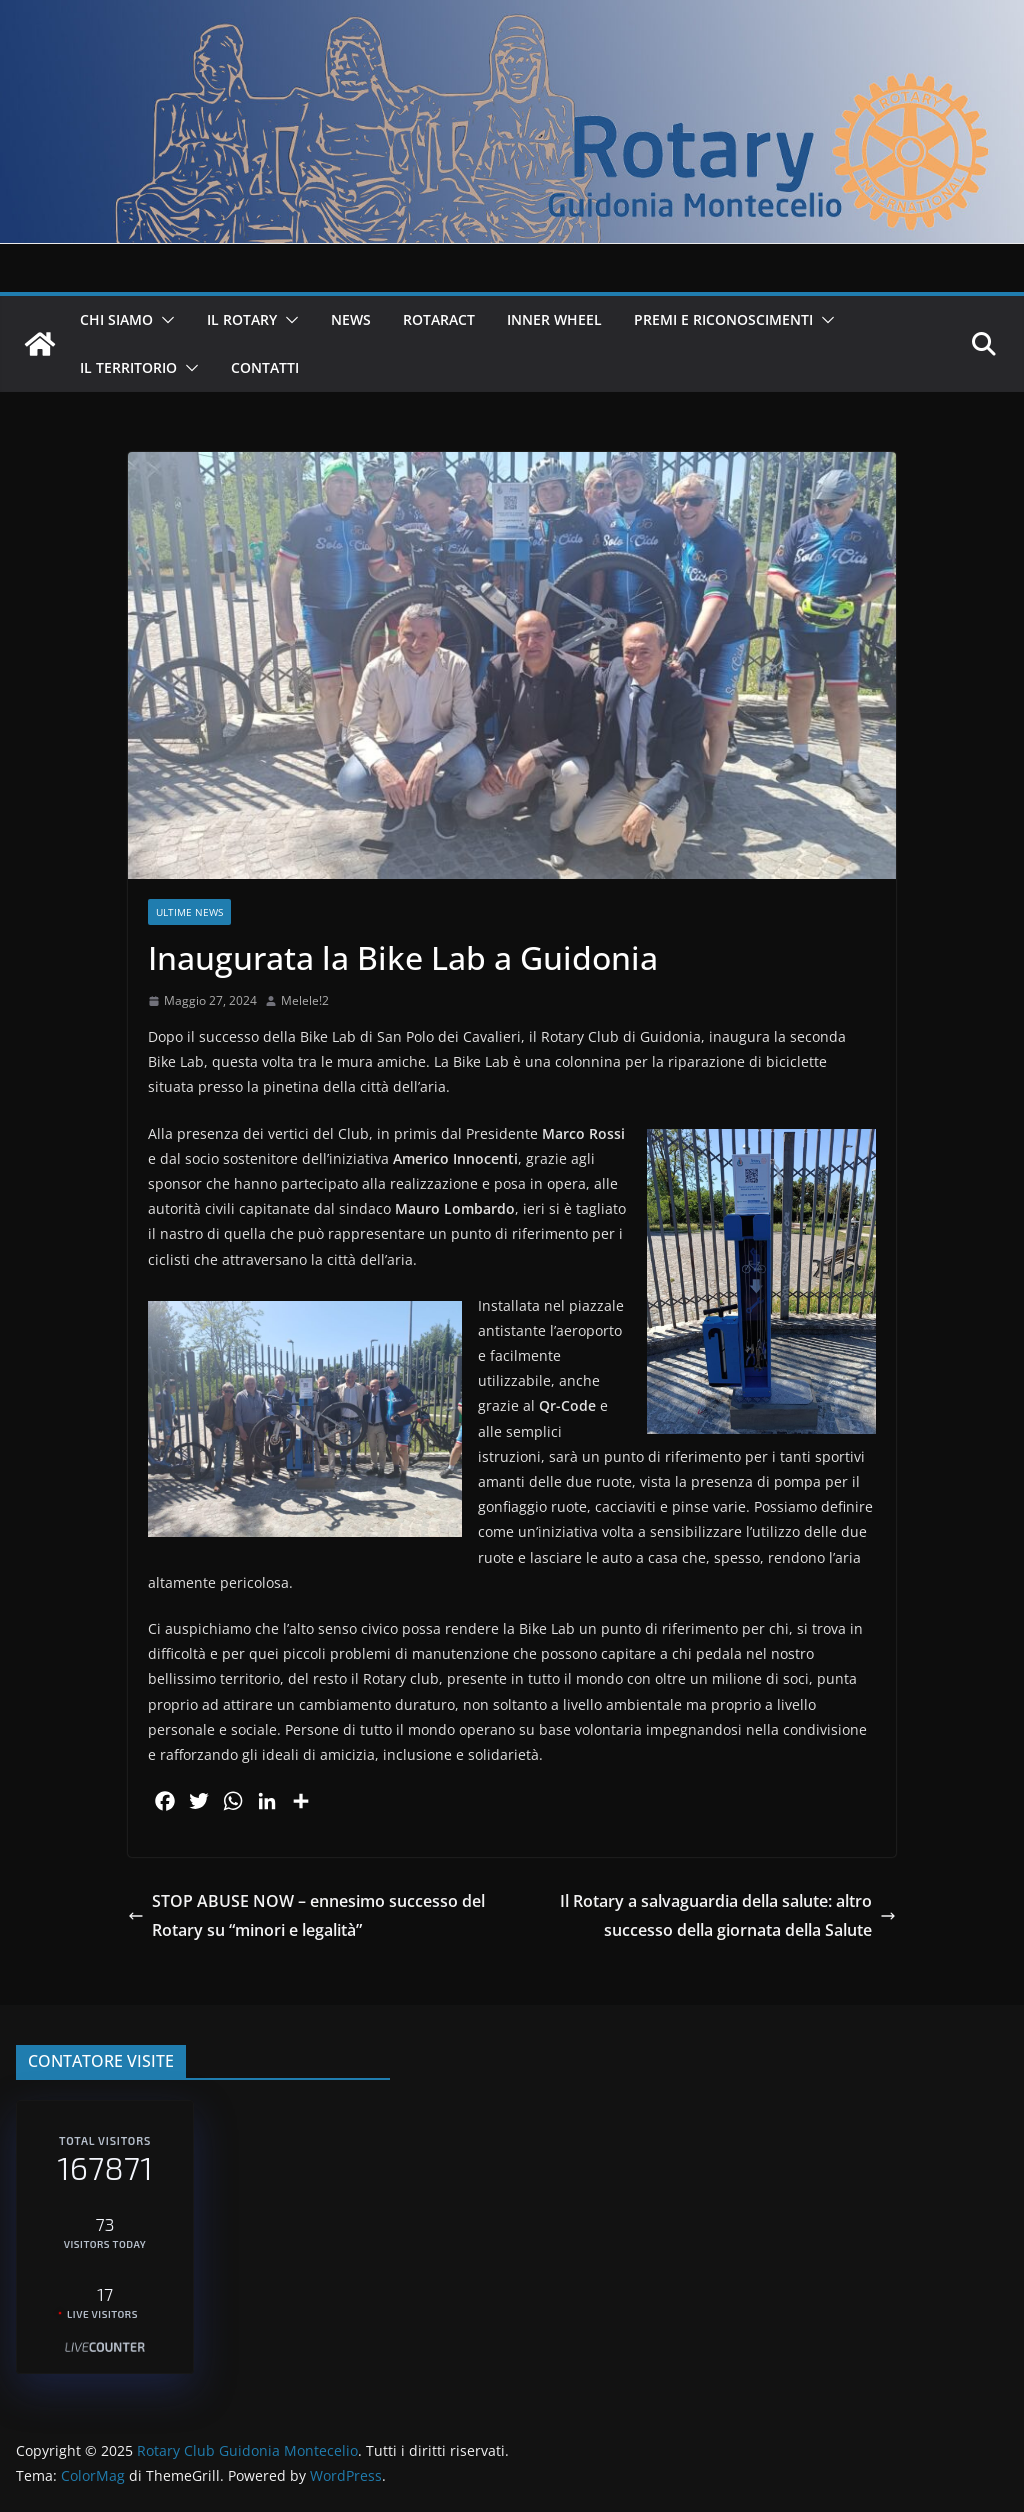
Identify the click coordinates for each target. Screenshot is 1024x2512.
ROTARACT (439, 319)
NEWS (351, 319)
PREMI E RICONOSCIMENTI (723, 319)
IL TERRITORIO (128, 367)
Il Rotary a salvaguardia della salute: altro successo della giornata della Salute (728, 1915)
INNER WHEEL (554, 319)
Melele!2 (305, 1000)
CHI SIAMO (116, 319)
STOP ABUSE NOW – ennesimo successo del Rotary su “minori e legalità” (306, 1915)
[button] (164, 320)
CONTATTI (265, 367)
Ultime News (189, 912)
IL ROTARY (242, 319)
